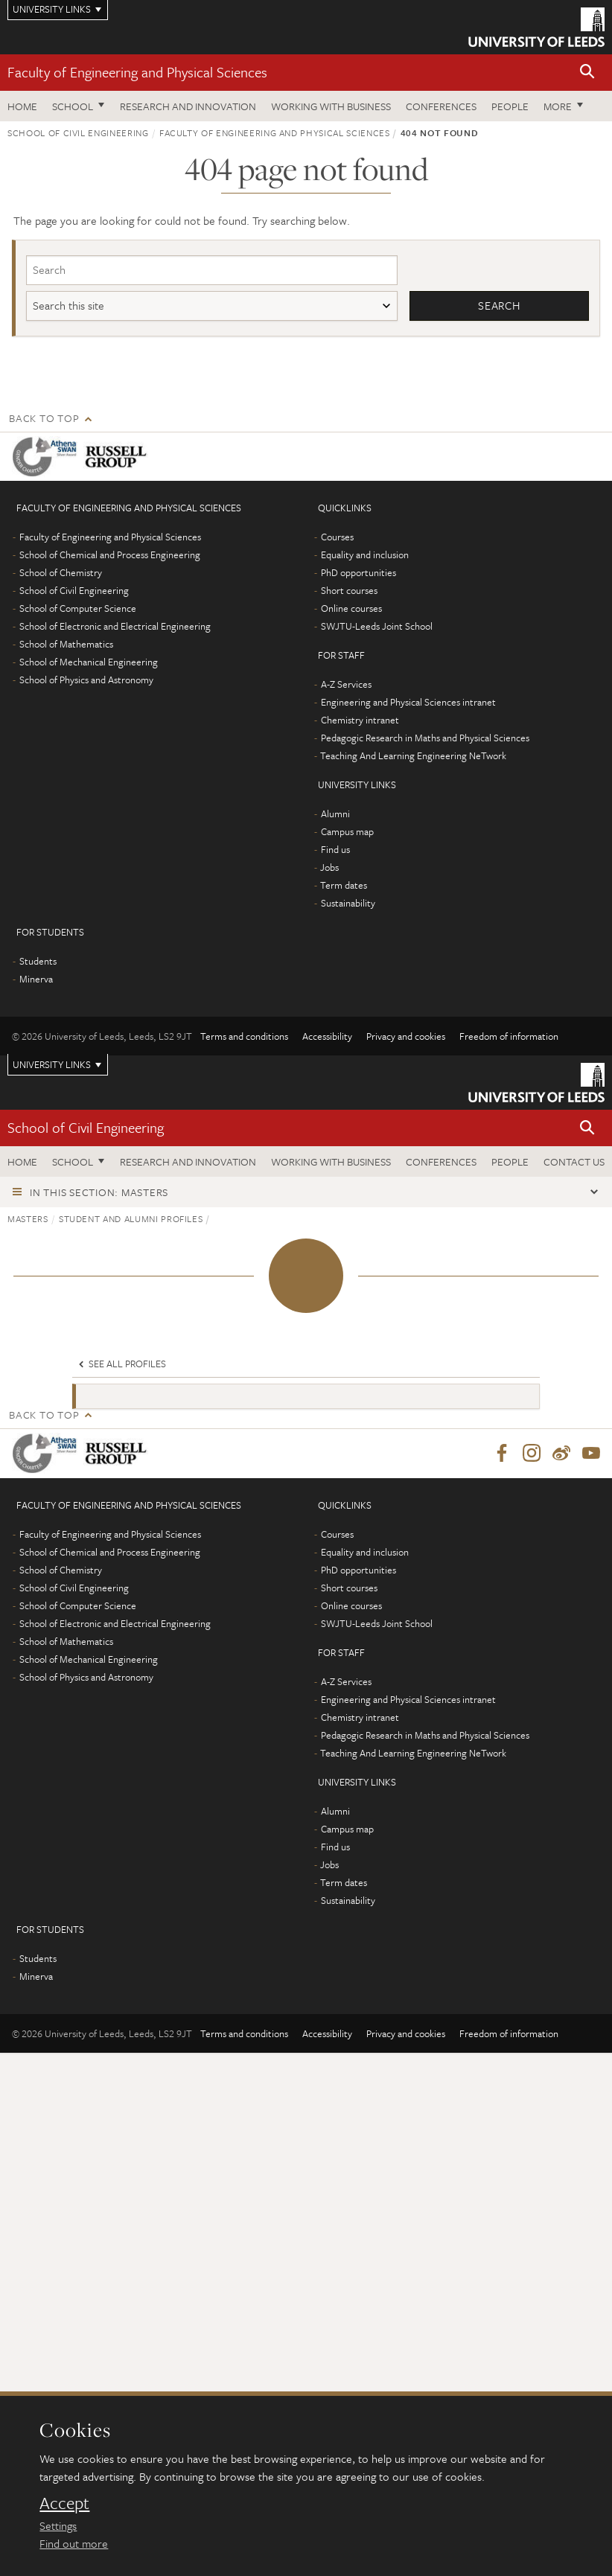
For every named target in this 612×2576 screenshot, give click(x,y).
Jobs (329, 867)
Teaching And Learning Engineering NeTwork (413, 756)
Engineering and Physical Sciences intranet (408, 702)
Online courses (351, 608)
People (510, 106)
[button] (587, 72)
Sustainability (348, 903)
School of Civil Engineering (78, 132)
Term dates (343, 885)
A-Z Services (346, 684)
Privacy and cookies (405, 1036)
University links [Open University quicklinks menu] (52, 1065)
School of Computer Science (77, 608)
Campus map (347, 832)
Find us (335, 850)
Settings (58, 2525)
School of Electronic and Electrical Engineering (115, 626)
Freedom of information (508, 1036)
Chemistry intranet (360, 720)
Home (22, 106)
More (558, 106)
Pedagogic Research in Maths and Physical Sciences (425, 738)
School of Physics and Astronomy (86, 680)
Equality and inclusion (365, 555)
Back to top (44, 418)
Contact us (574, 1161)
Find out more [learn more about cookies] (73, 2543)
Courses (337, 537)
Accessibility (327, 1036)
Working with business (331, 106)
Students (38, 961)
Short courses (349, 591)
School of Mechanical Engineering (88, 662)
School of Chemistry (60, 573)
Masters (27, 1219)
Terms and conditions (244, 1036)
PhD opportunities (358, 573)
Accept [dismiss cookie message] (64, 2503)
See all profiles (121, 1363)
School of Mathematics (66, 644)
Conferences (441, 106)
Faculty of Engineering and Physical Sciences (137, 72)
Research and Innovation (188, 106)
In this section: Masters (99, 1193)
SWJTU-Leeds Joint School (377, 626)
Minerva (36, 979)
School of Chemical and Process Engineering (109, 555)
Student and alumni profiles (131, 1219)
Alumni (335, 814)
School (72, 106)
